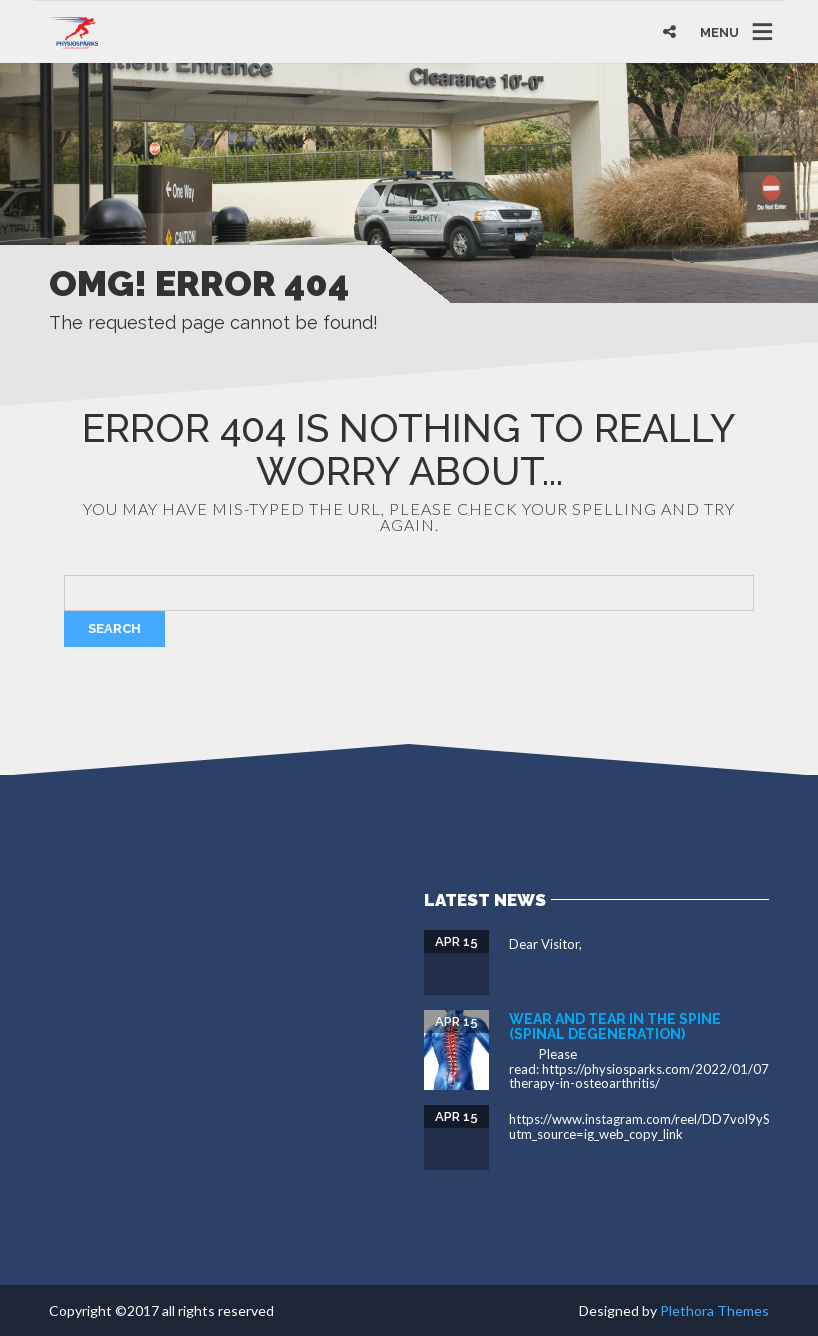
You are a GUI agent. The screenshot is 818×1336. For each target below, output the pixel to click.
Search (114, 628)
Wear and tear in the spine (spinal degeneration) (615, 1026)
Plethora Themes (714, 1310)
